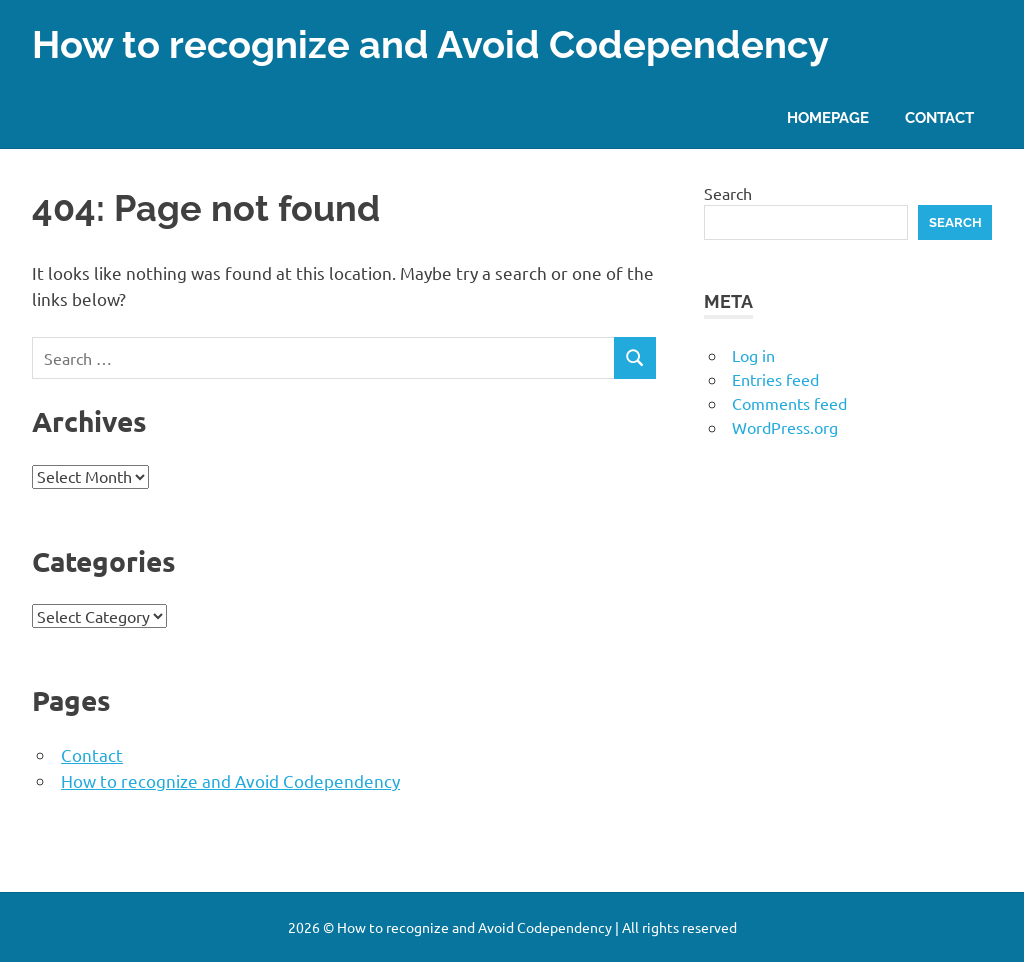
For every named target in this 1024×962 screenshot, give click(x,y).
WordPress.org (785, 427)
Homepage (828, 118)
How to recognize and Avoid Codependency (430, 44)
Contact (939, 118)
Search (728, 193)
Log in (753, 355)
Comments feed (789, 403)
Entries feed (775, 379)
